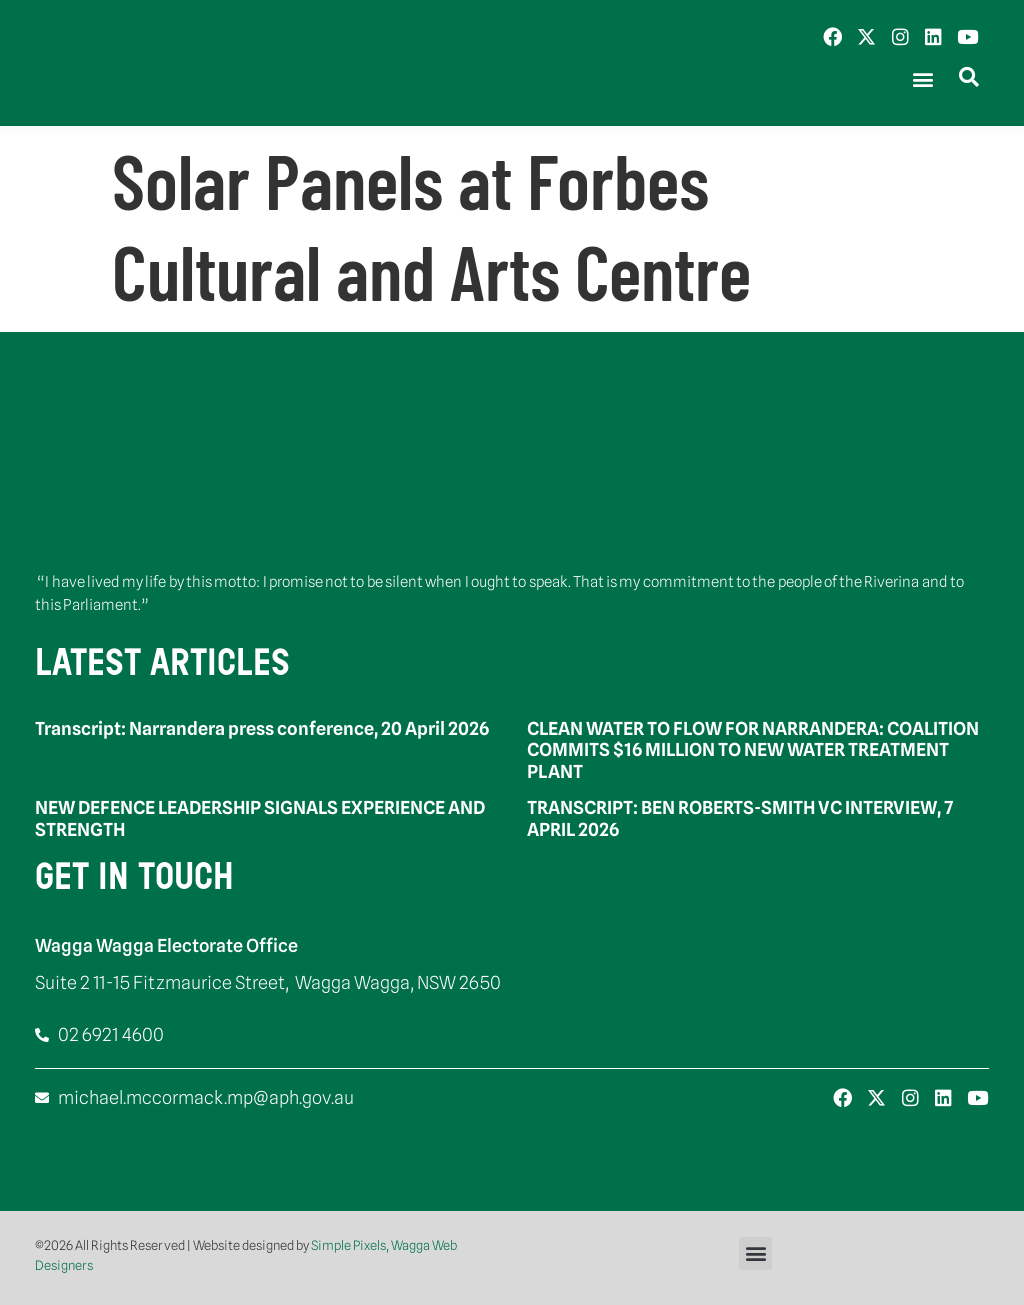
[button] (922, 79)
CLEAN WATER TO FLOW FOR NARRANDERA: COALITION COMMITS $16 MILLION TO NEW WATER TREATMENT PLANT (753, 750)
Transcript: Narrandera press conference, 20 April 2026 (262, 728)
